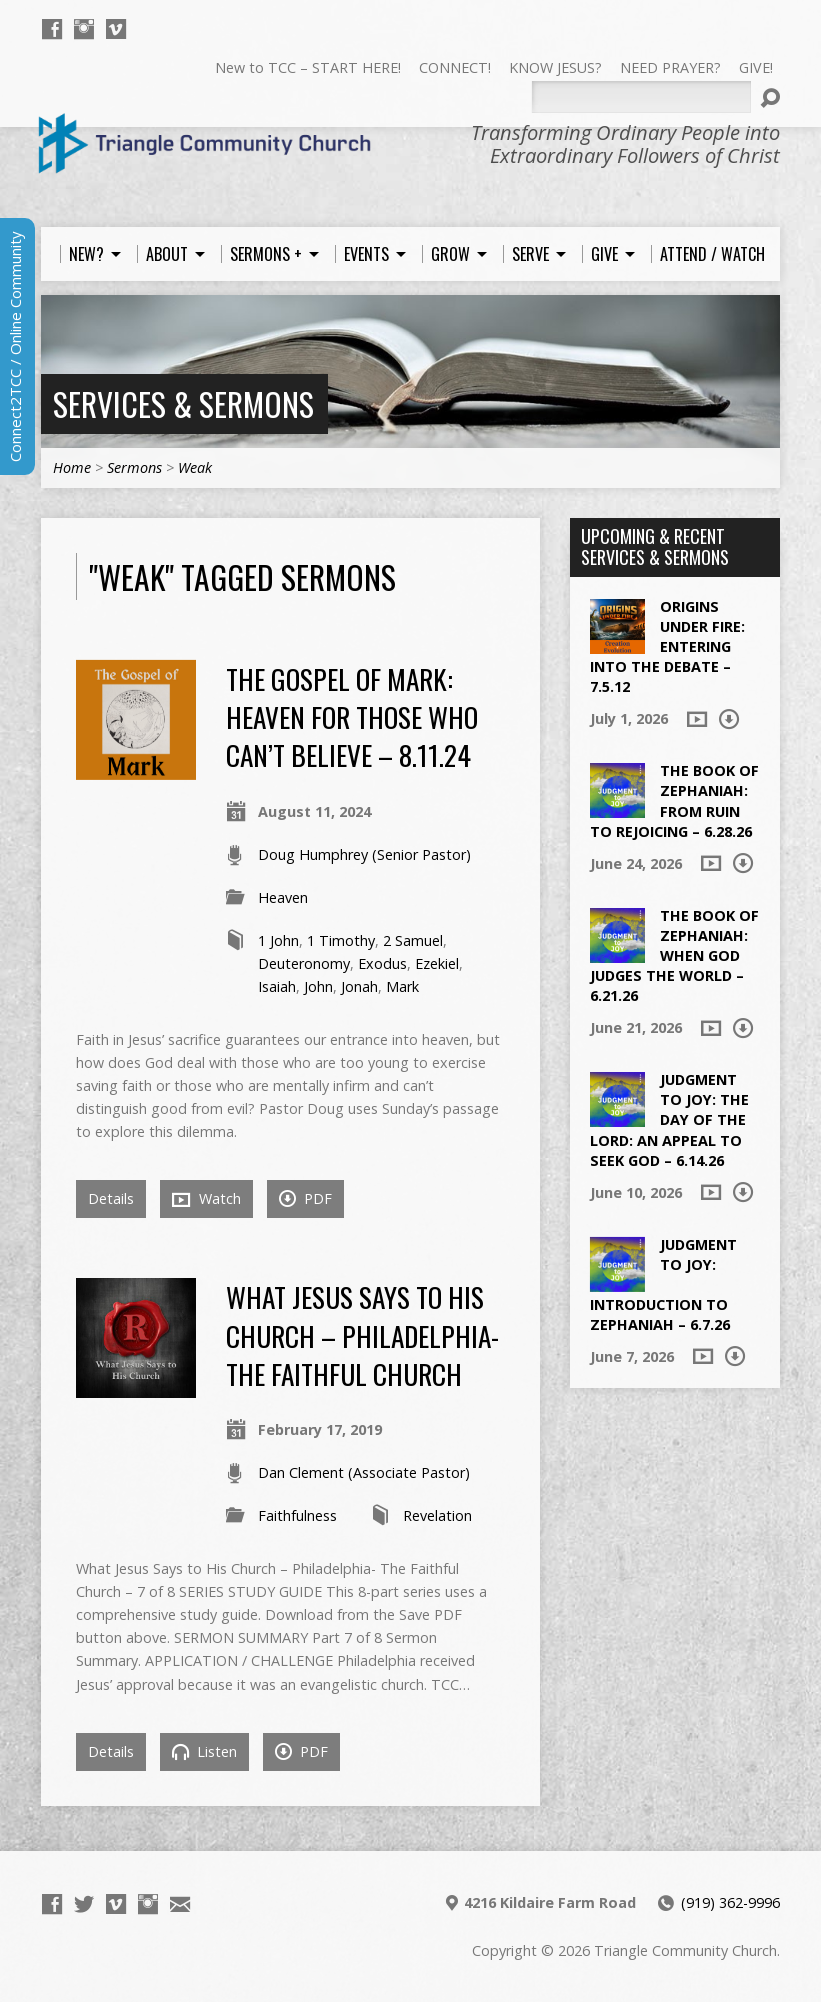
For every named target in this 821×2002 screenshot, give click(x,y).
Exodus (382, 963)
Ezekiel (437, 963)
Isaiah (277, 986)
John (318, 986)
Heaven (283, 897)
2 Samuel (413, 940)
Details (111, 1198)
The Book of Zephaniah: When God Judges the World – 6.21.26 (674, 956)
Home (72, 467)
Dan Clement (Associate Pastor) (364, 1472)
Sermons (134, 467)
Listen (204, 1751)
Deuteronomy (304, 963)
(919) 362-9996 (730, 1902)
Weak (195, 467)
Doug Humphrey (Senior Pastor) (364, 854)
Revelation (437, 1515)
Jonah (359, 986)
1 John (278, 940)
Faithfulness (297, 1515)
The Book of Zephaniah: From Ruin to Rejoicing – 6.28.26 (674, 800)
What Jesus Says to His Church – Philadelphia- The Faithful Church (362, 1335)
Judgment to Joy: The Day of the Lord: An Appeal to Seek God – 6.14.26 (669, 1120)
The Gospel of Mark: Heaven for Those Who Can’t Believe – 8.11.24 (352, 717)
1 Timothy (341, 940)
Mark (402, 986)
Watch (206, 1199)
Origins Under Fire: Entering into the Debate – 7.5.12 (667, 647)
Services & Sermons (183, 403)
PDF (305, 1198)
